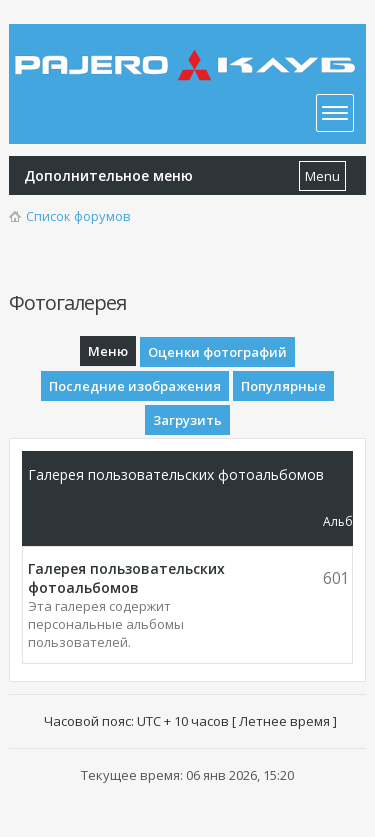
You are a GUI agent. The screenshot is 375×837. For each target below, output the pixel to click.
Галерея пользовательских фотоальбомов (126, 578)
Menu (322, 176)
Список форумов (78, 216)
